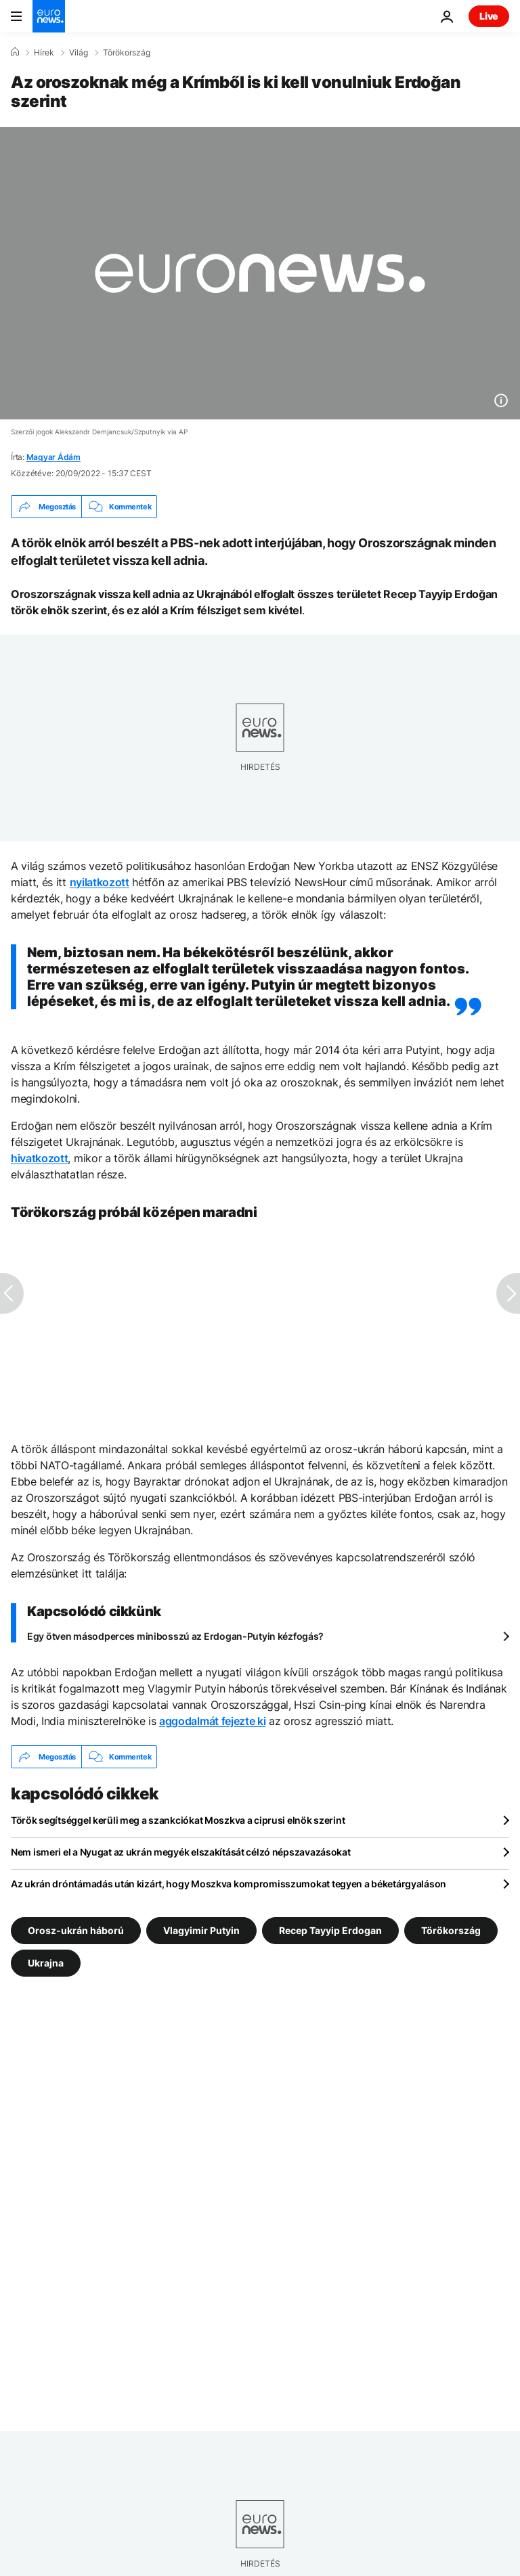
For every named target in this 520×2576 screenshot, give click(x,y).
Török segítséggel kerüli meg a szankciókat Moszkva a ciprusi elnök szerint (178, 1820)
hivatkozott (39, 1158)
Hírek (44, 53)
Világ (78, 53)
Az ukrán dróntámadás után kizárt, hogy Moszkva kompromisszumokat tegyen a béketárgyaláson (228, 1883)
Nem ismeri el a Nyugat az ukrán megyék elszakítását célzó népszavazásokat (181, 1852)
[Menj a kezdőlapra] (48, 16)
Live (488, 16)
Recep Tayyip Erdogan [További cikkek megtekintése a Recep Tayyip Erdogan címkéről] (330, 1930)
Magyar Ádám (53, 457)
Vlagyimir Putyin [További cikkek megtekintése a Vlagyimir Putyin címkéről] (201, 1930)
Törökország (126, 53)
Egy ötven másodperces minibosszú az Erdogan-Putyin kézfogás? (175, 1636)
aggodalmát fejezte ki (212, 1721)
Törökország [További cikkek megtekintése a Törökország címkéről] (451, 1930)
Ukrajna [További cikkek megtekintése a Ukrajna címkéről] (46, 1963)
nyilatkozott (99, 882)
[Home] (15, 52)
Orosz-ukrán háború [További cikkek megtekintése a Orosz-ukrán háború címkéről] (76, 1930)
